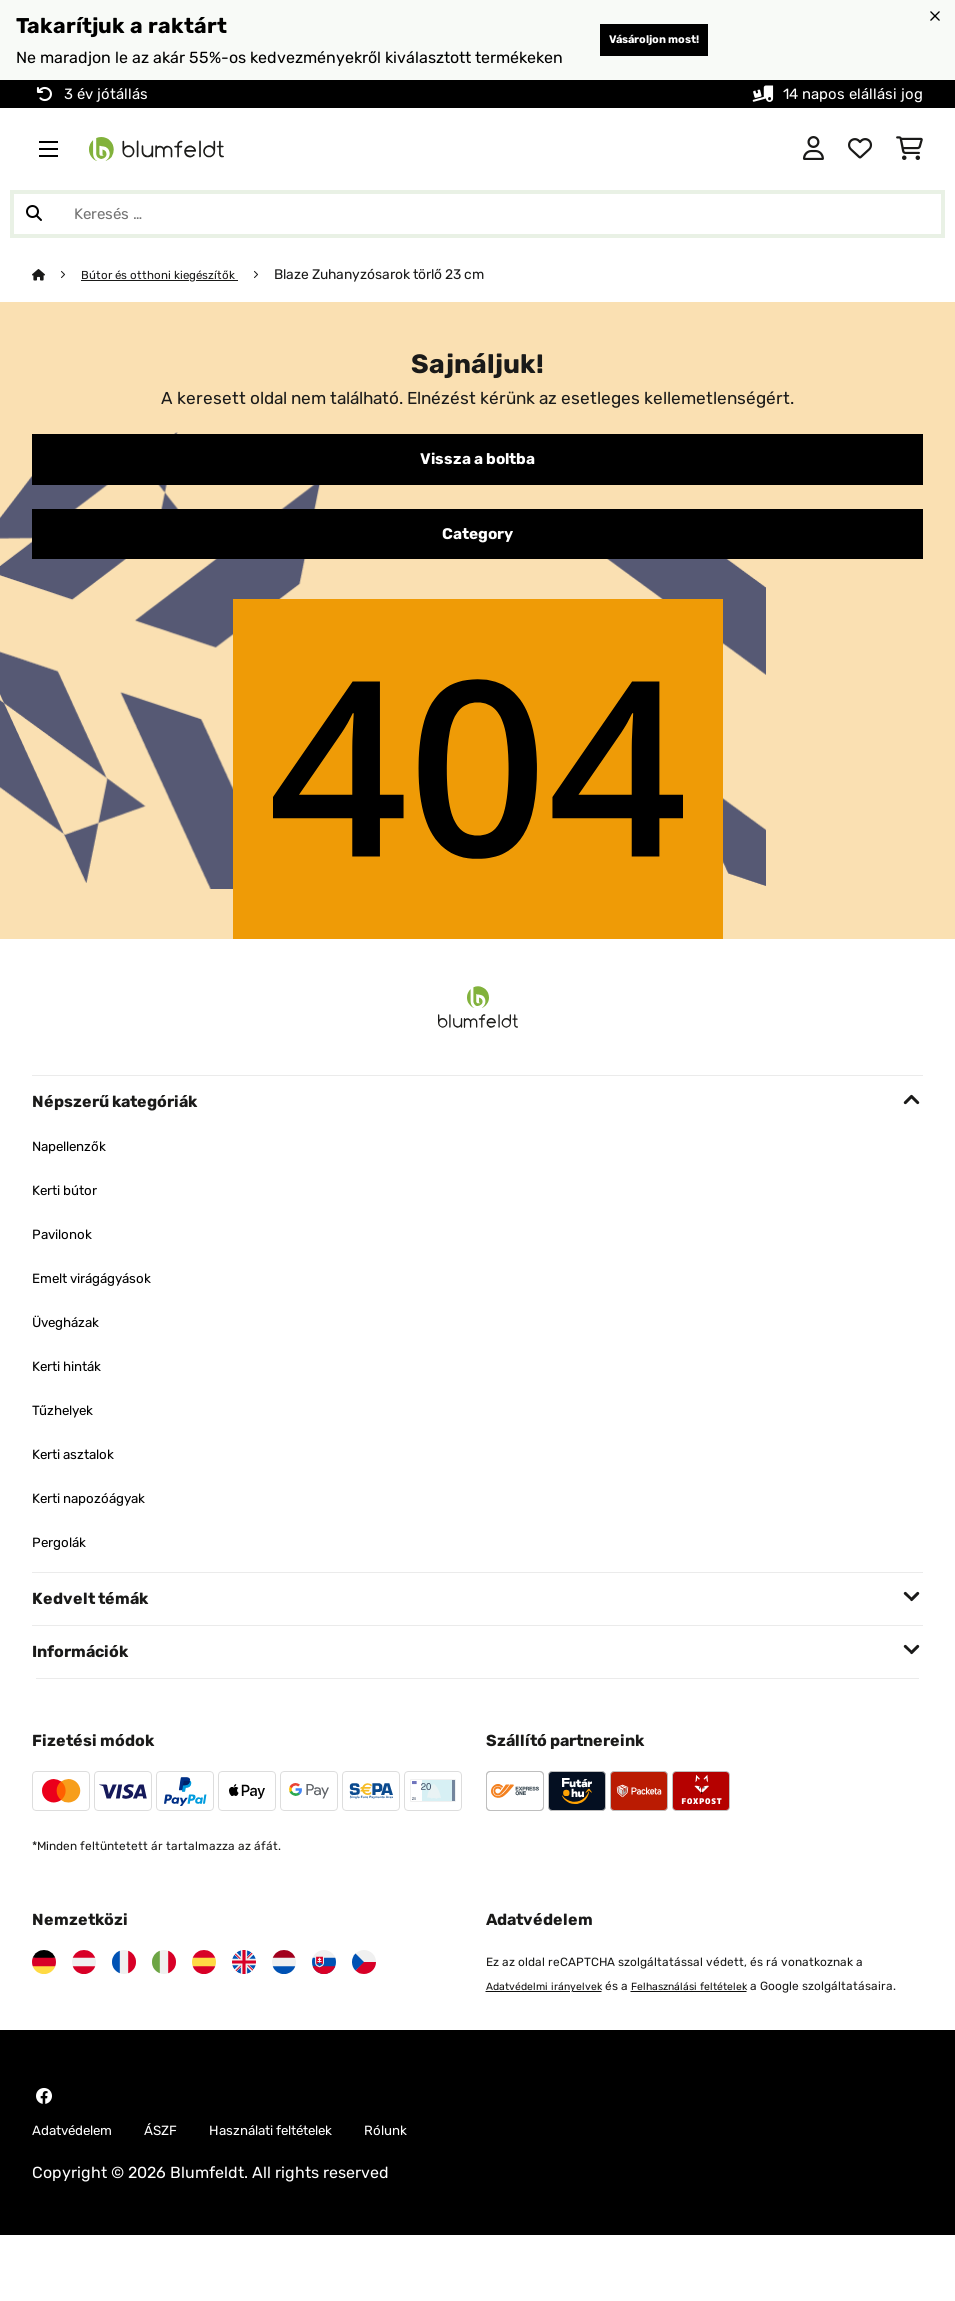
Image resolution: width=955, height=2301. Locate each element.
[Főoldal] (58, 302)
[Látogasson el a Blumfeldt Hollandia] (284, 2001)
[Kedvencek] (860, 177)
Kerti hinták (75, 1404)
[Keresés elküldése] (34, 242)
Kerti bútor (72, 1228)
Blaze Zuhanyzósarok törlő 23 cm (403, 302)
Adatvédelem (82, 2194)
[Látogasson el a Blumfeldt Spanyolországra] (204, 2001)
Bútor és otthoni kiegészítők (173, 302)
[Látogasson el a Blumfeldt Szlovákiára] (324, 2001)
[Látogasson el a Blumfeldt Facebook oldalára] (44, 2159)
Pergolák (64, 1580)
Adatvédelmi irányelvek (553, 2025)
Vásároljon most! (609, 54)
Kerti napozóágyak (101, 1536)
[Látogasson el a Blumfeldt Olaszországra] (164, 2001)
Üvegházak (73, 1360)
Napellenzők (77, 1184)
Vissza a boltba (478, 490)
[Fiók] (813, 177)
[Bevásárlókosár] (909, 177)
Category (478, 570)
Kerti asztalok (82, 1492)
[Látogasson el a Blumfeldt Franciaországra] (124, 2001)
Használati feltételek (312, 2194)
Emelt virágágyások (105, 1316)
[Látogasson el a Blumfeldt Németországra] (44, 2001)
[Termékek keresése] (477, 242)
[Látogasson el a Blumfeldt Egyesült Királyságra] (244, 2001)
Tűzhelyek (69, 1448)
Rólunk (445, 2194)
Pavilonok (68, 1272)
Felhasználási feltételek (716, 2025)
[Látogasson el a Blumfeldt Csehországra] (364, 2001)
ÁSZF (184, 2194)
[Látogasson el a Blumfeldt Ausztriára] (84, 2001)
